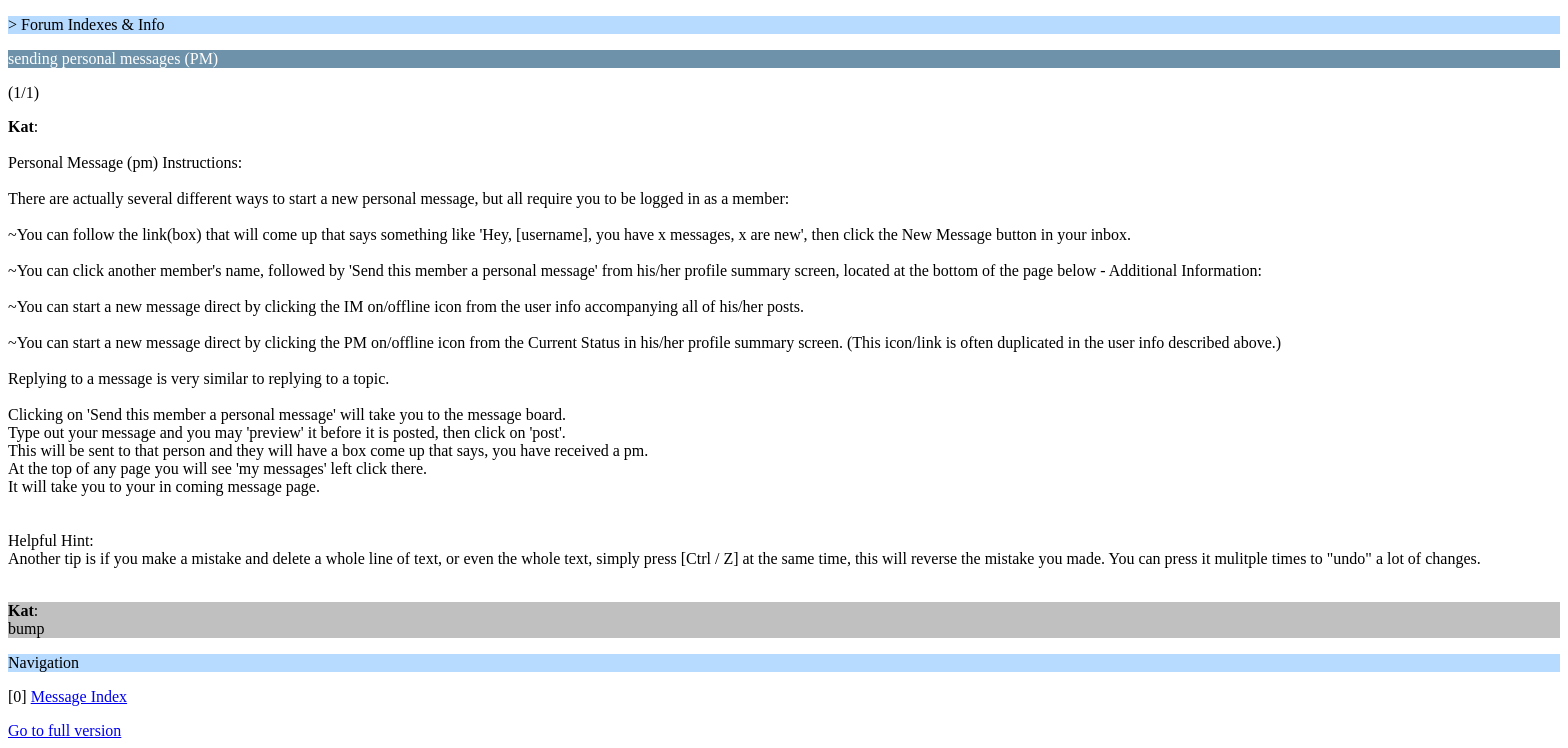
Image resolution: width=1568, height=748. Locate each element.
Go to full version (64, 730)
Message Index (79, 696)
